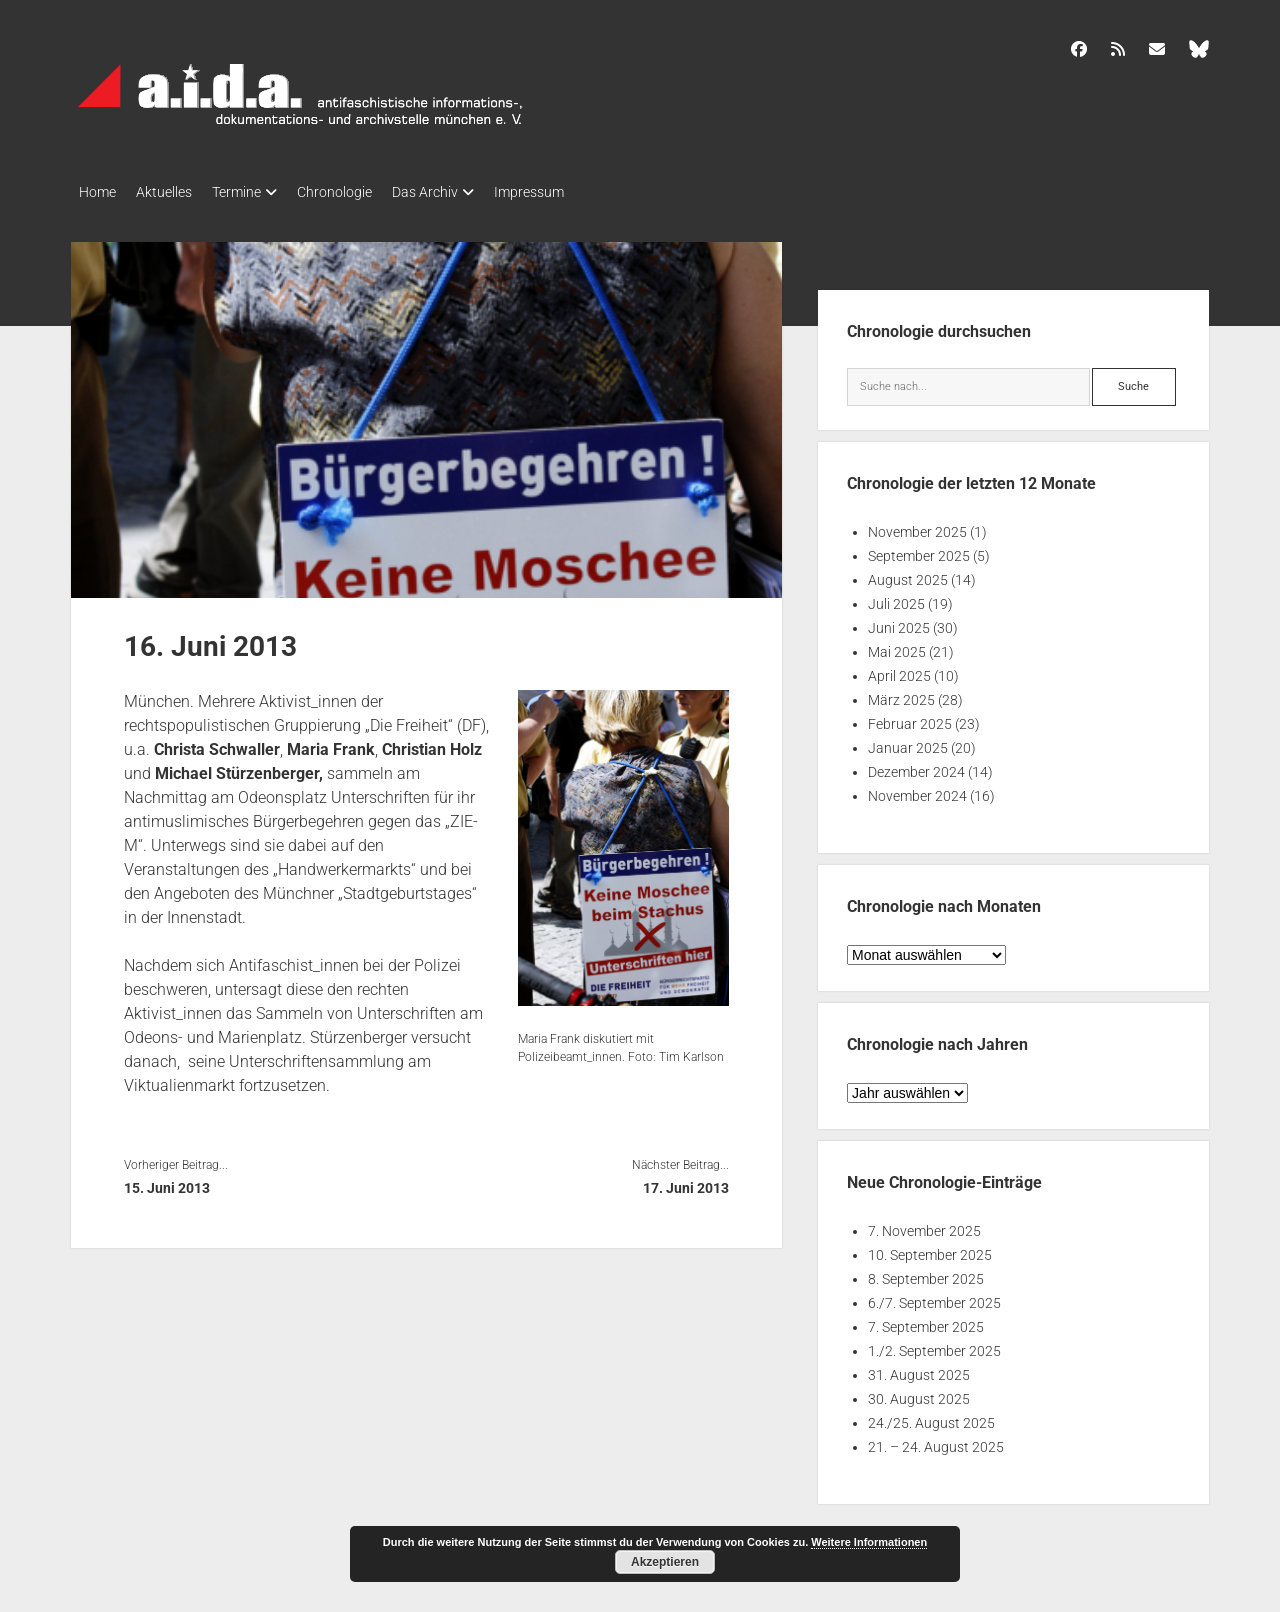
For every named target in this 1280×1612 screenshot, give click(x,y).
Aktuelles (174, 192)
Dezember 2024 (916, 766)
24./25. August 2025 (931, 1417)
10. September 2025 (930, 1249)
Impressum (579, 192)
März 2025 (901, 694)
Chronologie (364, 192)
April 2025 (899, 670)
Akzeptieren (665, 1562)
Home (97, 192)
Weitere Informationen (869, 1542)
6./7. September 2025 (934, 1297)
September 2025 (919, 550)
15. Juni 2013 (167, 1182)
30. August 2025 (919, 1393)
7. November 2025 (924, 1225)
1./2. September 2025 (934, 1345)
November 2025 (917, 526)
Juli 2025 (896, 598)
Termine (256, 192)
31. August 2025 (919, 1369)
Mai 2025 (897, 646)
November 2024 (917, 790)
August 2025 (908, 574)
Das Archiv (465, 192)
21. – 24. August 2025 (936, 1441)
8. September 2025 (926, 1273)
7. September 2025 (926, 1321)
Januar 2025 (908, 742)
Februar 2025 (910, 718)
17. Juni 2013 (686, 1182)
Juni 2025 (899, 622)
